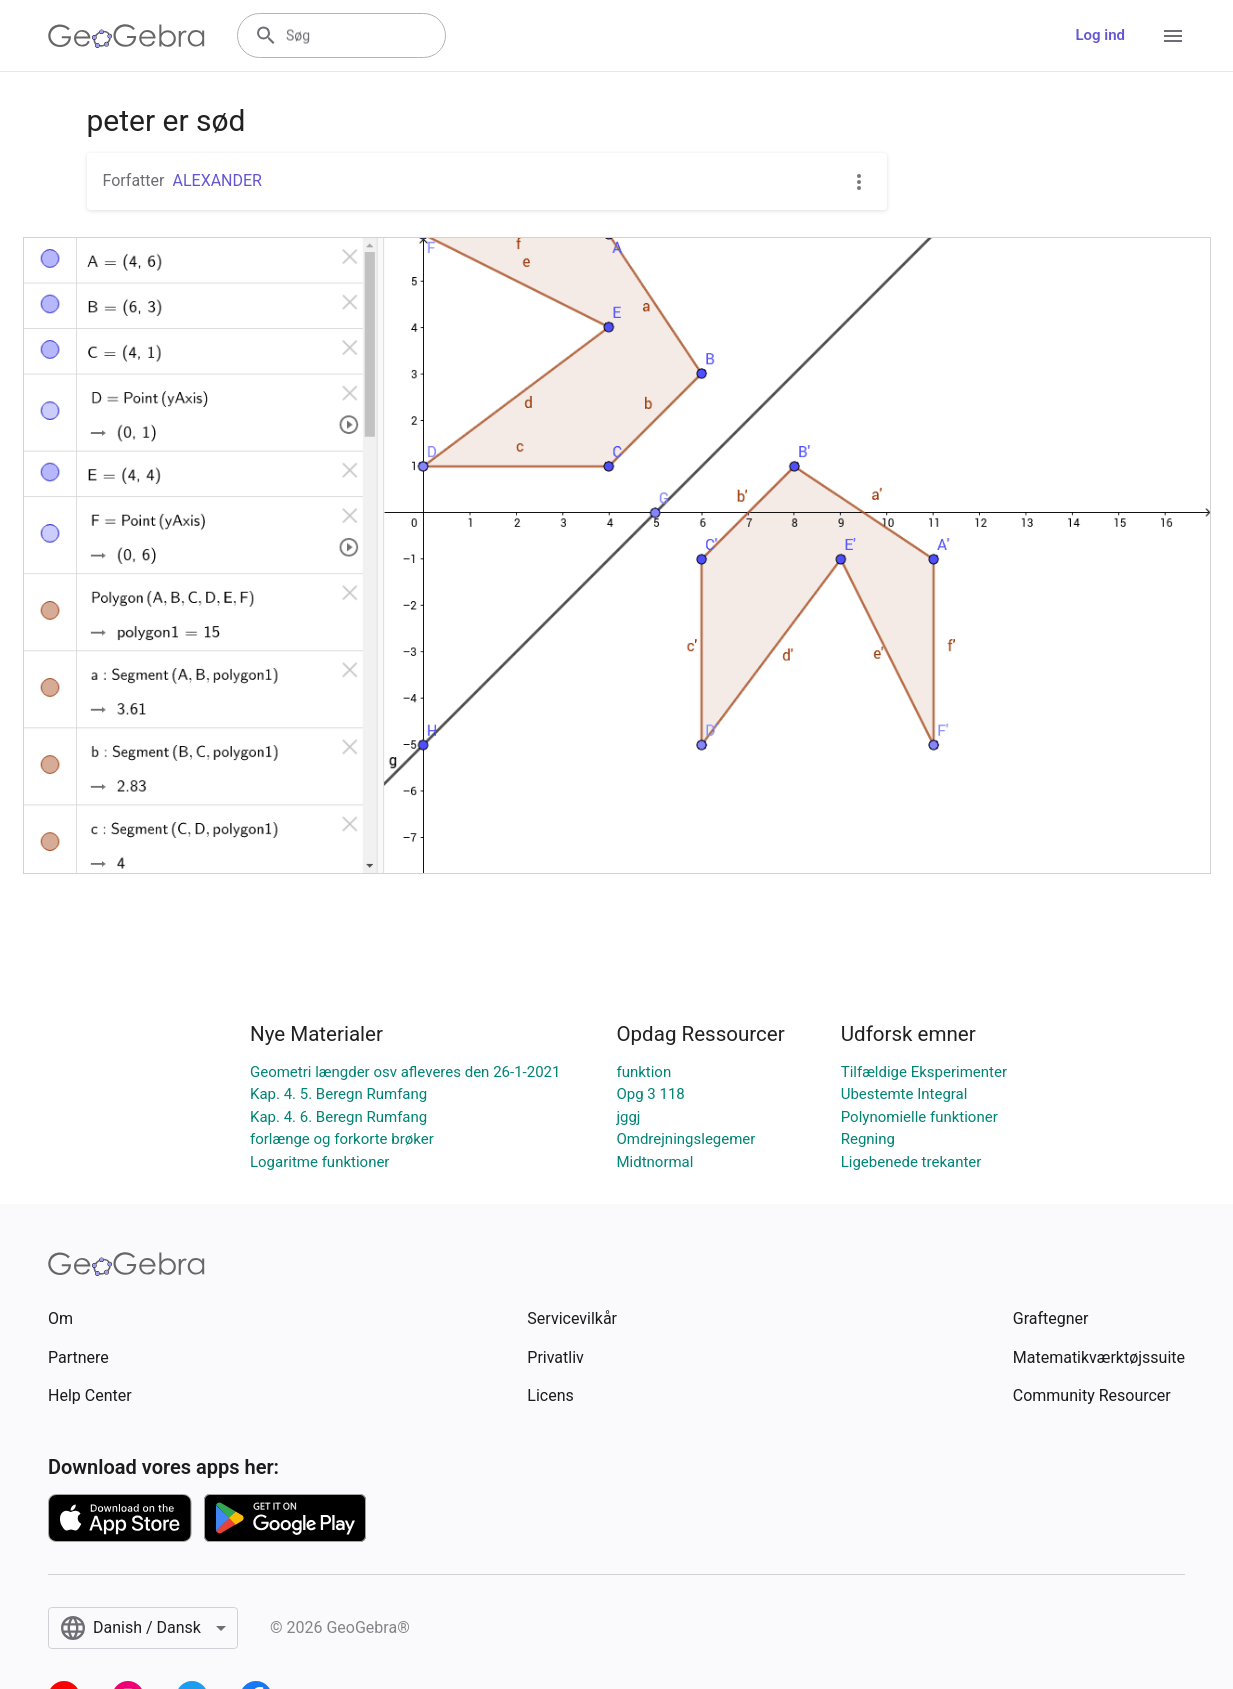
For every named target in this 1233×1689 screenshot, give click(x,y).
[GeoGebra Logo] (126, 36)
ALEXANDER (216, 180)
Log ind (1100, 35)
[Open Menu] (1173, 36)
